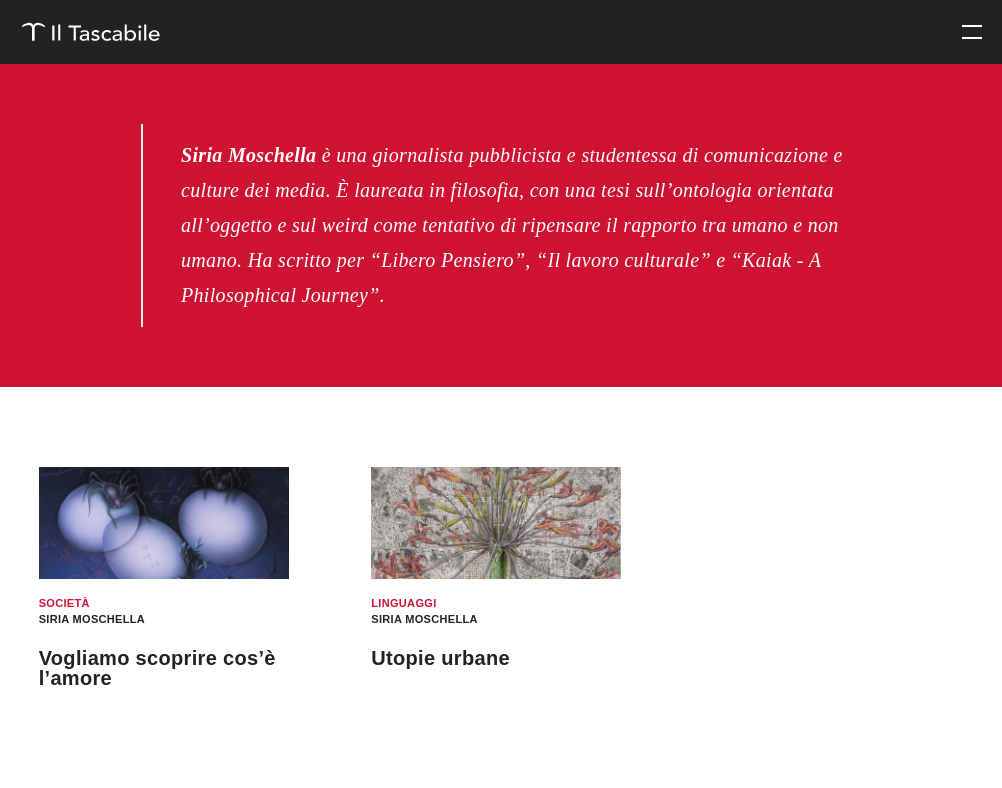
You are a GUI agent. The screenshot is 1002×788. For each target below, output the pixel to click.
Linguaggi (403, 603)
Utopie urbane (440, 658)
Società (64, 603)
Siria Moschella (92, 619)
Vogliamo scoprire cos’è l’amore (157, 668)
